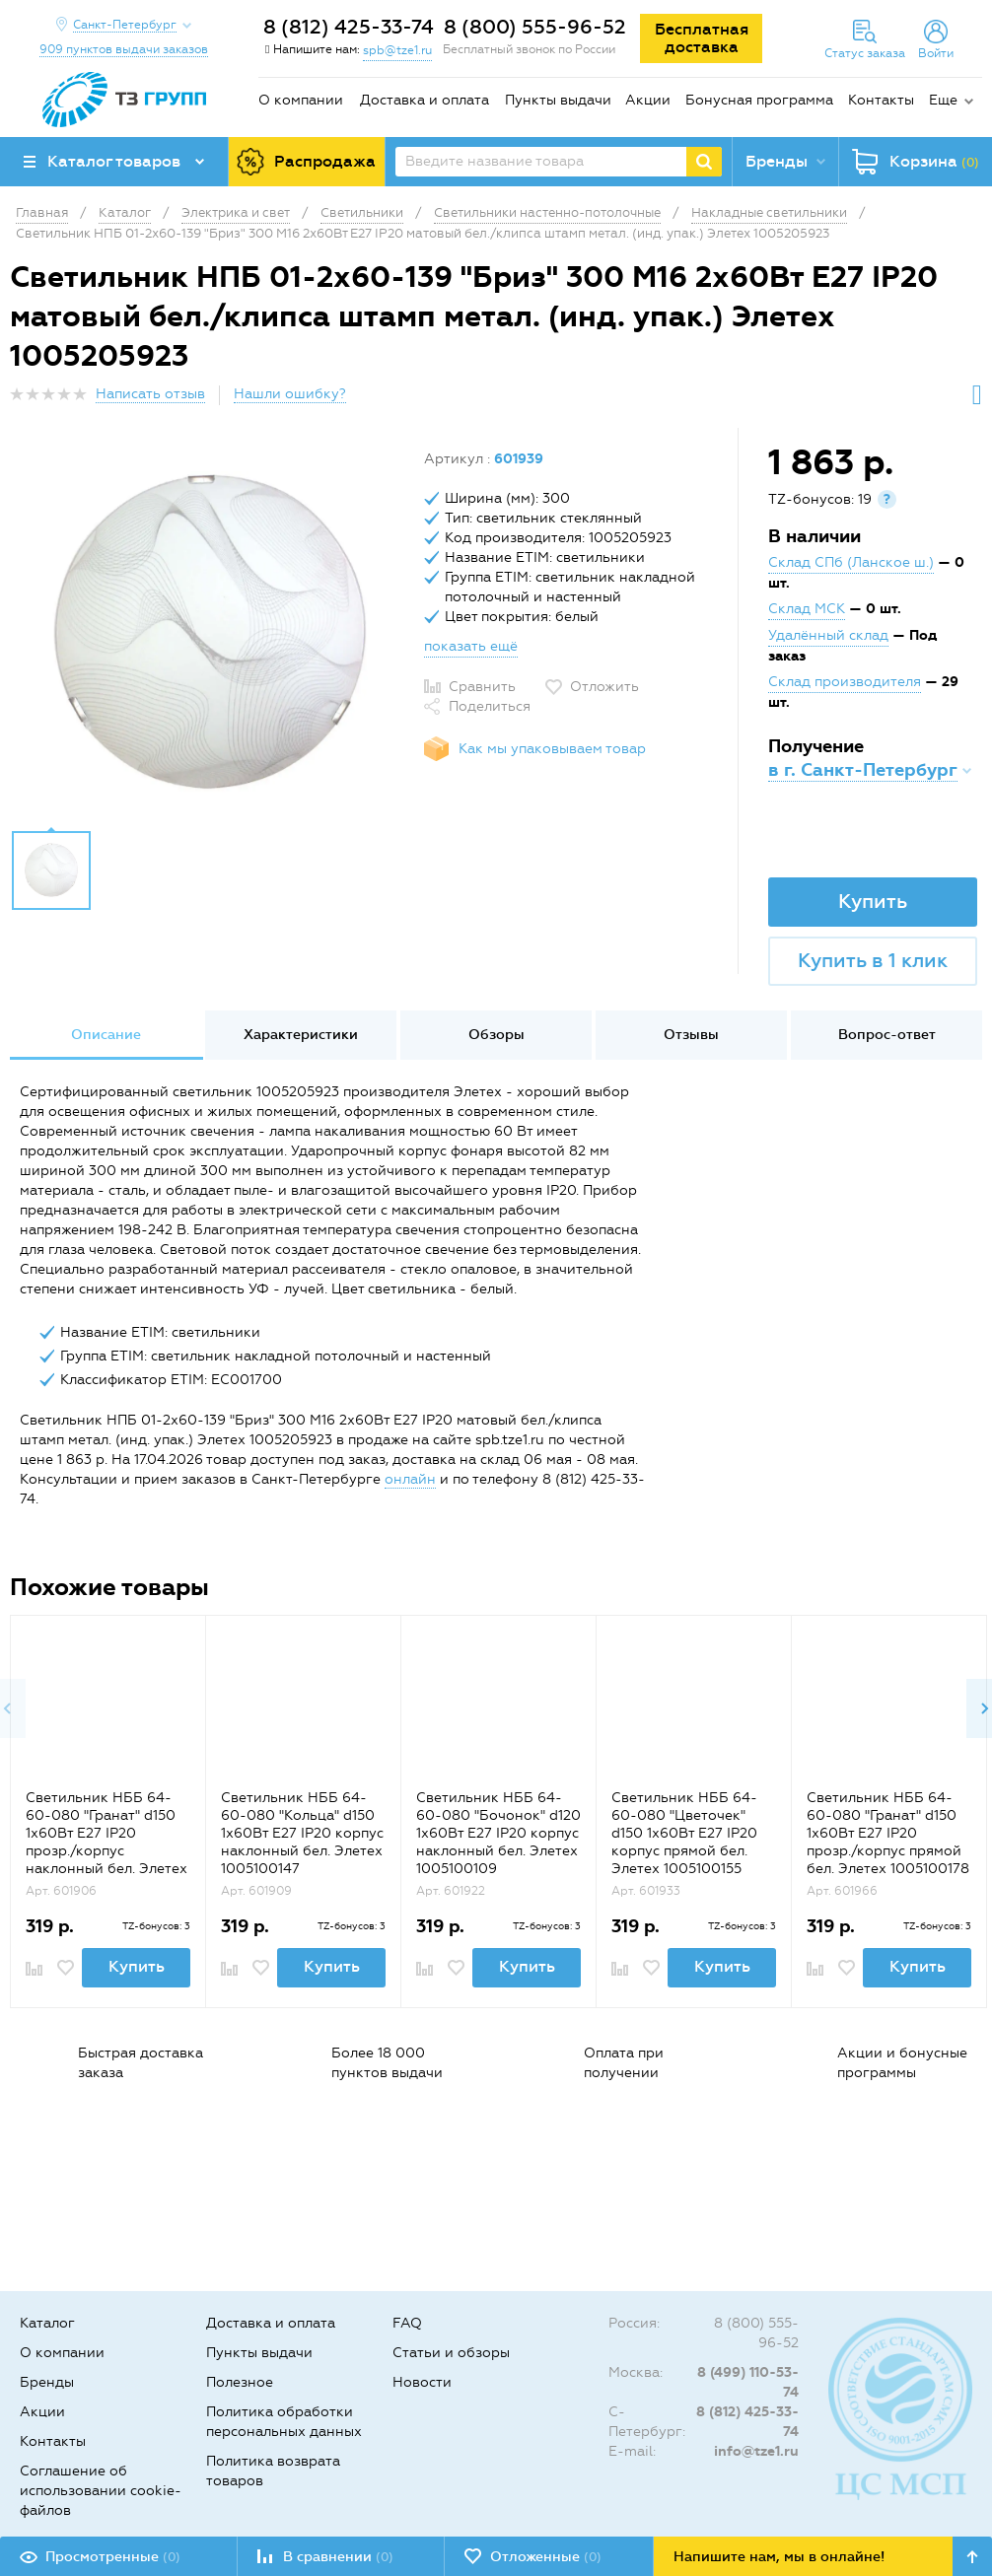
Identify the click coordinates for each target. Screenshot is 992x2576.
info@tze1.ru (756, 2451)
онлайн (410, 1479)
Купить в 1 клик (873, 960)
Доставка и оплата (424, 100)
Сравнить (482, 686)
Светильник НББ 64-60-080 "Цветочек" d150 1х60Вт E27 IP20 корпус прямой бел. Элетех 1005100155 (684, 1833)
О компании (300, 100)
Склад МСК (806, 608)
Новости (422, 2382)
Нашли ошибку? (290, 393)
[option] (209, 633)
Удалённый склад (828, 635)
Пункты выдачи (558, 100)
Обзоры (496, 1034)
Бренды (47, 2382)
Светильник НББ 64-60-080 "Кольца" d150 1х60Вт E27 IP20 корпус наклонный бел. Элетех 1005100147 (302, 1833)
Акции (648, 100)
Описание (106, 1034)
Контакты (881, 100)
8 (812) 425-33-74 (348, 26)
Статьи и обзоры (451, 2352)
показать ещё (471, 646)
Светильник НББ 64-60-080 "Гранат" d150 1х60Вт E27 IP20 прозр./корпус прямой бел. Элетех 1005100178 (888, 1833)
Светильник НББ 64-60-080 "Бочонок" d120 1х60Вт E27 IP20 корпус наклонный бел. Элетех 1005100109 (498, 1833)
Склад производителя (844, 681)
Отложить (604, 686)
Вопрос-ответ (887, 1034)
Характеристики (301, 1034)
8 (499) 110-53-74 (748, 2382)
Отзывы (691, 1034)
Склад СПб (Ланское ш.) (851, 562)
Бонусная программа (759, 100)
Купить (872, 901)
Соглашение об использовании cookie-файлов (100, 2491)
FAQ (407, 2323)
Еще (943, 100)
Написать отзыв (150, 393)
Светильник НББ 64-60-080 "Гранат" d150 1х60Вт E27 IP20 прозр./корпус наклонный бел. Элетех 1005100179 (106, 1842)
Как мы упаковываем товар (552, 748)
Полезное (239, 2382)
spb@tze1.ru (397, 50)
